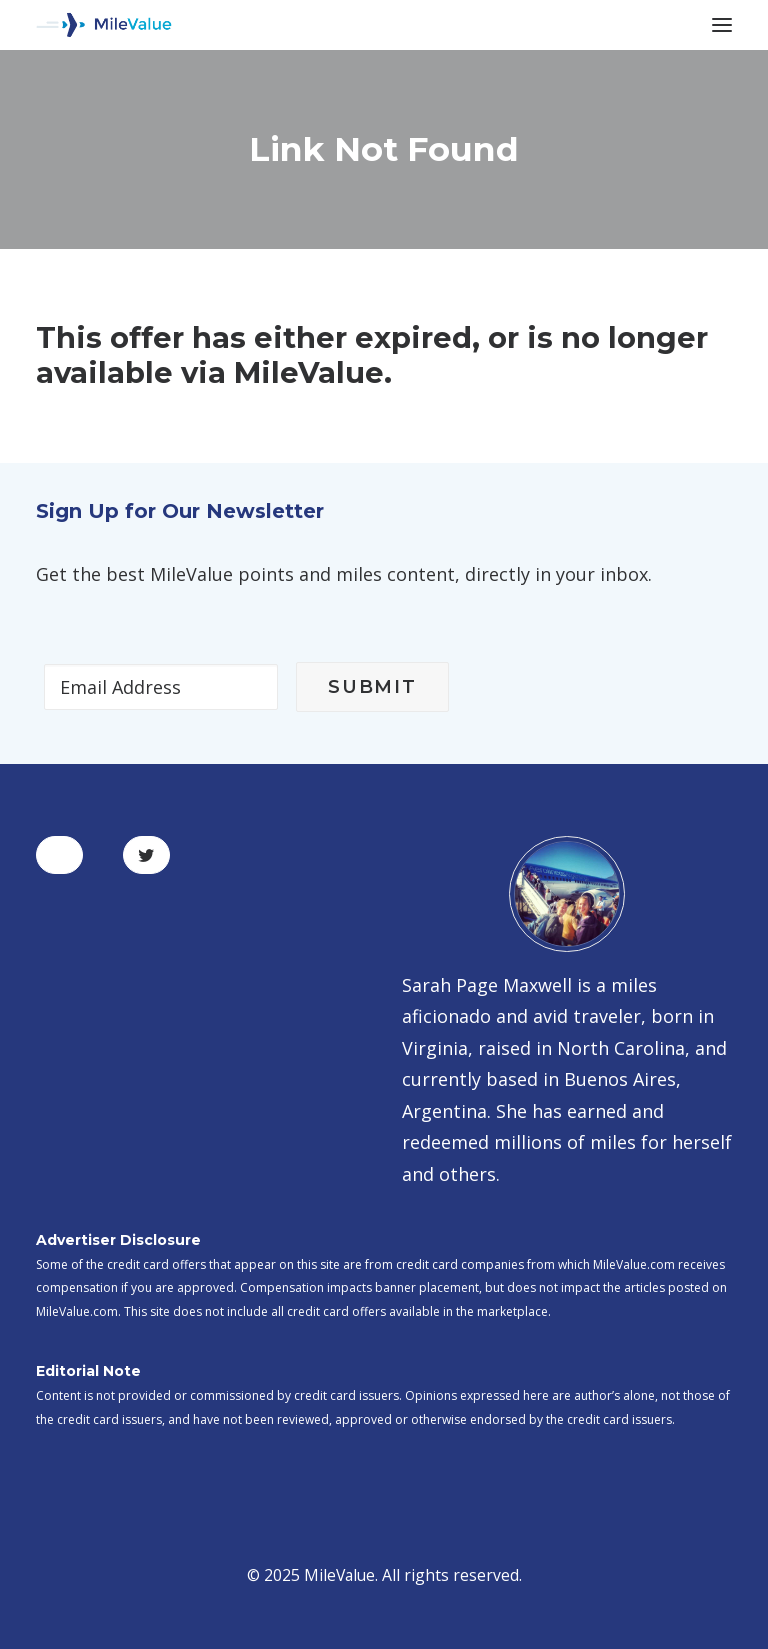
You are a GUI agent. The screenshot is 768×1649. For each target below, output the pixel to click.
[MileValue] (104, 25)
